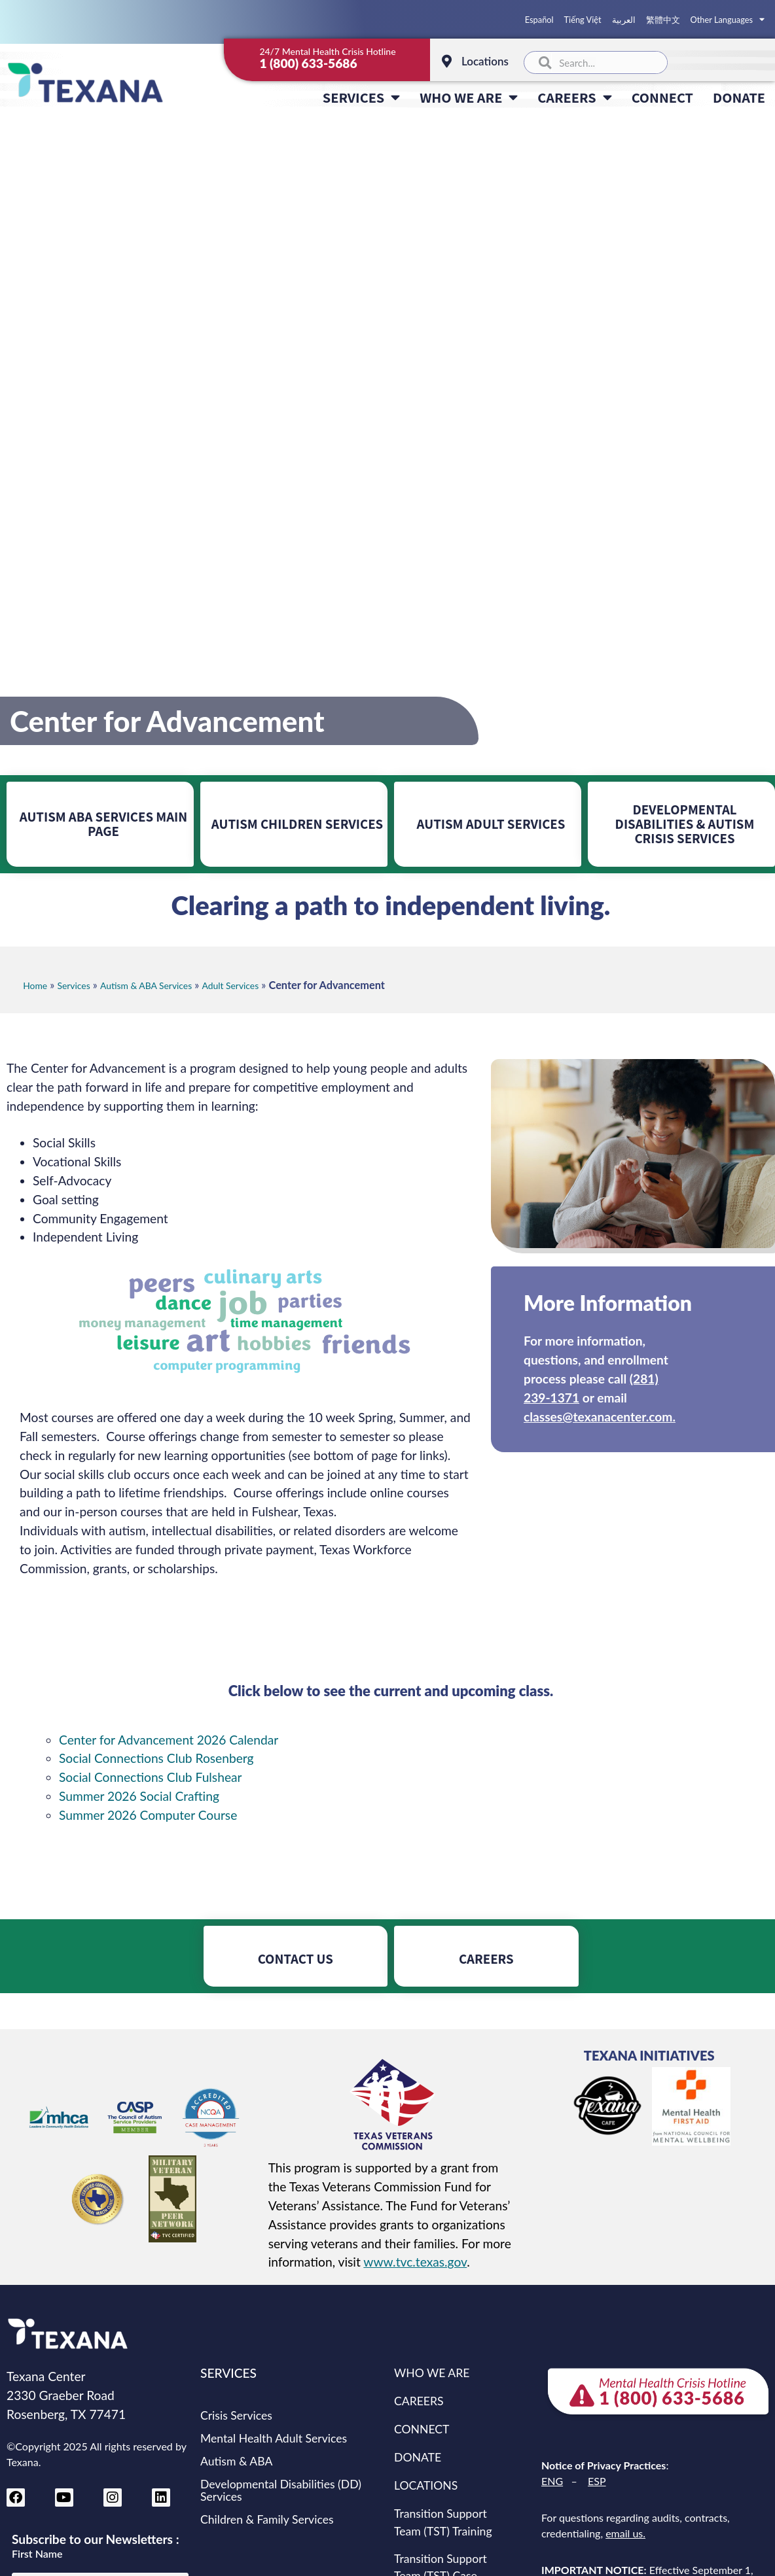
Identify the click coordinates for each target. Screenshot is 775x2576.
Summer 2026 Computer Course (148, 1814)
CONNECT (662, 97)
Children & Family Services (267, 2519)
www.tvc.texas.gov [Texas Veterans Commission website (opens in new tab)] (415, 2261)
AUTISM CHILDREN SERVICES (297, 824)
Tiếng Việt (583, 19)
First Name (37, 2554)
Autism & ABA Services (146, 985)
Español (539, 19)
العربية (624, 19)
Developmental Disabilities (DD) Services (280, 2490)
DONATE (739, 97)
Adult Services (230, 985)
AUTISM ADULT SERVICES (491, 824)
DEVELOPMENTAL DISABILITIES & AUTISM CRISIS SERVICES (685, 824)
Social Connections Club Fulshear (150, 1776)
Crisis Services (236, 2415)
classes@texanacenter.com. (600, 1416)
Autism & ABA (236, 2461)
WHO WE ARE (469, 97)
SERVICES (361, 97)
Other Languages (728, 19)
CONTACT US (295, 1959)
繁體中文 (663, 19)
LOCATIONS (426, 2485)
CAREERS (574, 97)
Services (74, 985)
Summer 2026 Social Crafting (139, 1795)
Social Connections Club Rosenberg (156, 1758)
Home (35, 985)
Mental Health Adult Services (273, 2438)
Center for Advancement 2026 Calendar (168, 1739)
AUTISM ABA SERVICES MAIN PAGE (103, 824)
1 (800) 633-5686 (308, 63)
